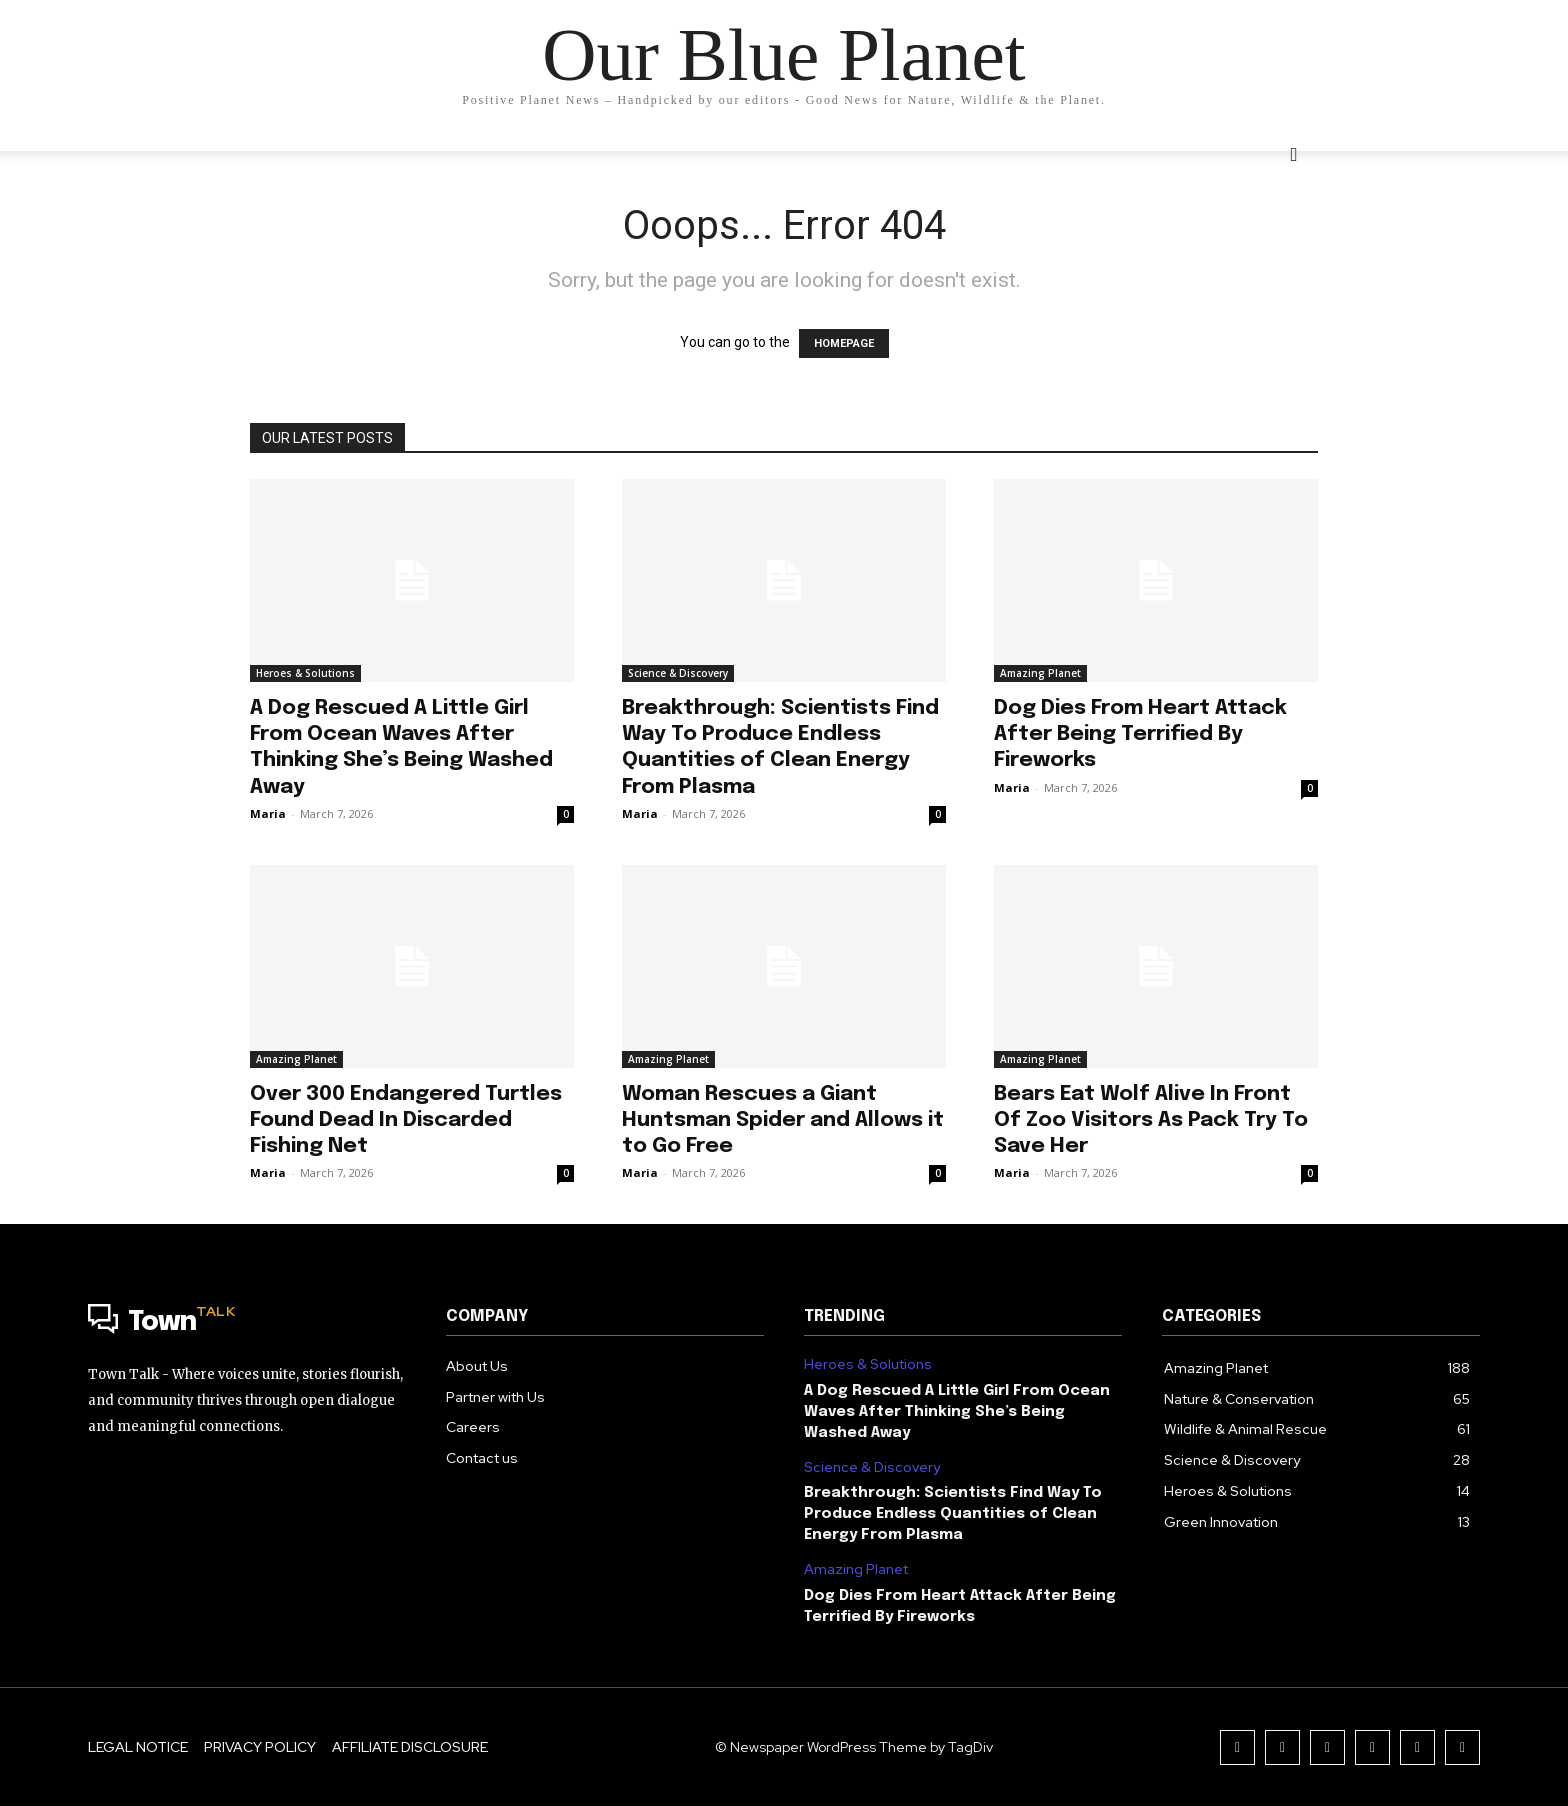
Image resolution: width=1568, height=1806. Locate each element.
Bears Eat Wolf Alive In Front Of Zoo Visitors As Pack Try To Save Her (1151, 1120)
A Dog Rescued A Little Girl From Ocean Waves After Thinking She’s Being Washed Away (957, 1412)
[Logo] (247, 1323)
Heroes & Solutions (305, 673)
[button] (1294, 155)
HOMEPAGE (844, 343)
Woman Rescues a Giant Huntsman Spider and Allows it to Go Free (783, 1120)
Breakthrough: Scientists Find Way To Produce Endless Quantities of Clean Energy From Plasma (953, 1514)
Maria (268, 813)
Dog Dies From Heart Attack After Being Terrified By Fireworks (1140, 734)
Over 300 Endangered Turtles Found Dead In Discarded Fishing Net (406, 1120)
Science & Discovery (678, 673)
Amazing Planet (1040, 673)
